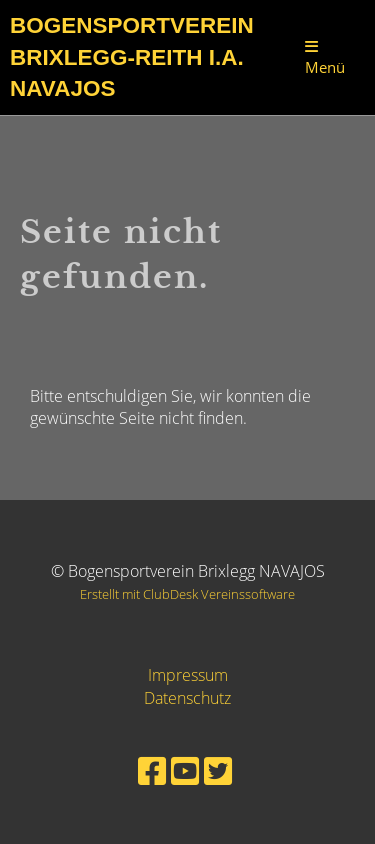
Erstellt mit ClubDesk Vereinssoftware (187, 594)
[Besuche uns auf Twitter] (218, 770)
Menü (325, 58)
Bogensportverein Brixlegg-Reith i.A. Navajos (132, 57)
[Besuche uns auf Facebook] (152, 770)
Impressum (188, 675)
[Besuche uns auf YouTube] (185, 770)
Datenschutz (187, 698)
